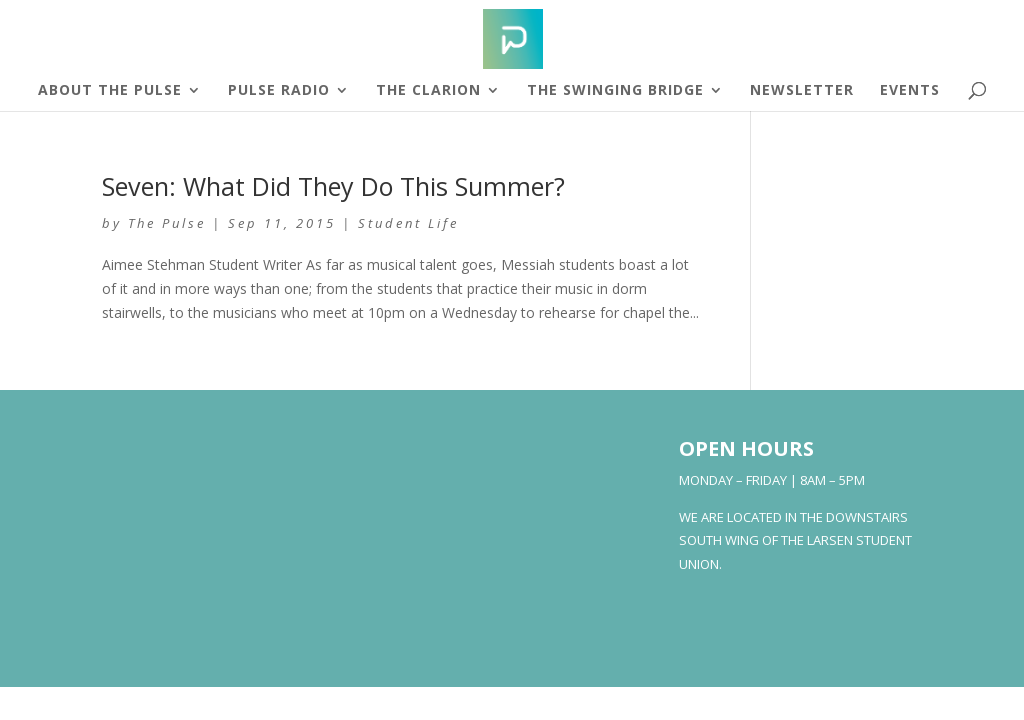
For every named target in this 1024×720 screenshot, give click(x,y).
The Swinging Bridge (615, 91)
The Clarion (428, 91)
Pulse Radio (279, 91)
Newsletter (802, 91)
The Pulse (167, 223)
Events (910, 91)
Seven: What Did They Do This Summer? (333, 186)
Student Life (408, 223)
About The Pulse (110, 91)
